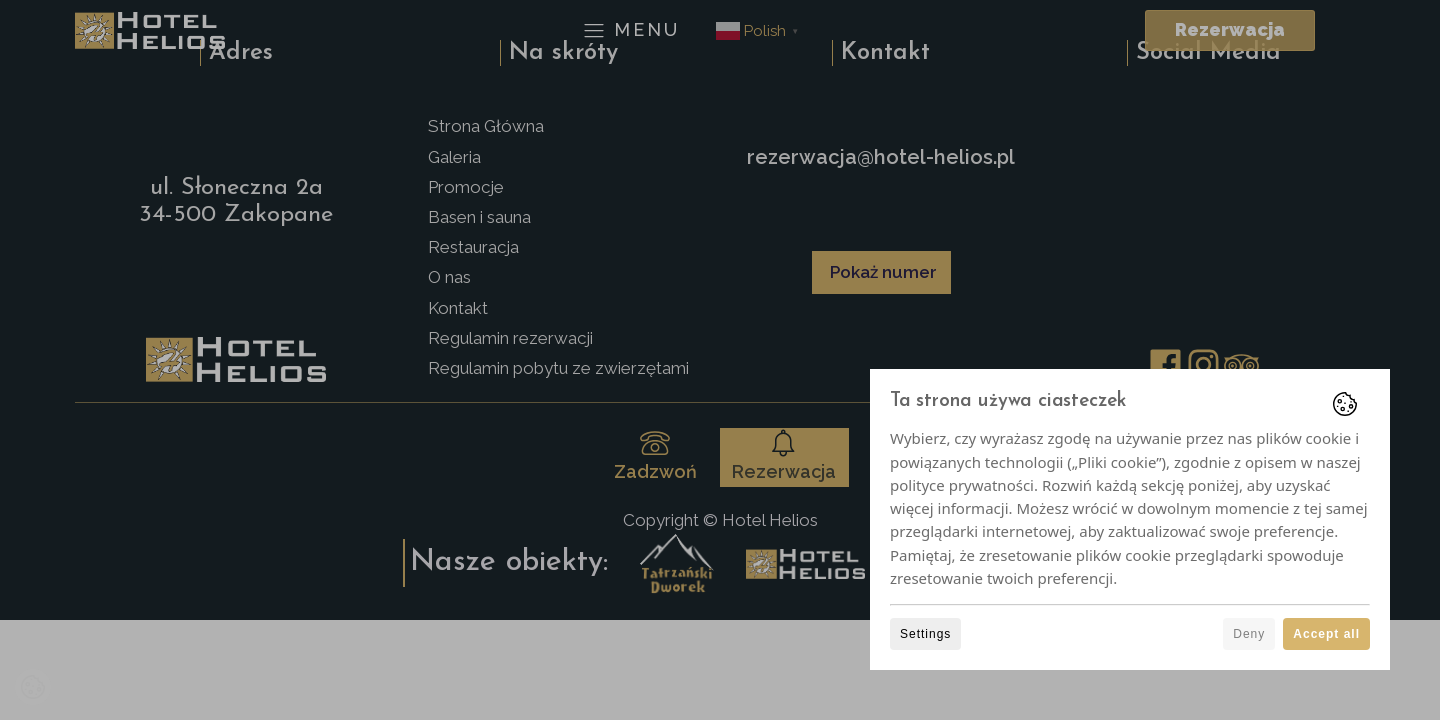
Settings (925, 634)
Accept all (1326, 634)
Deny (1249, 634)
